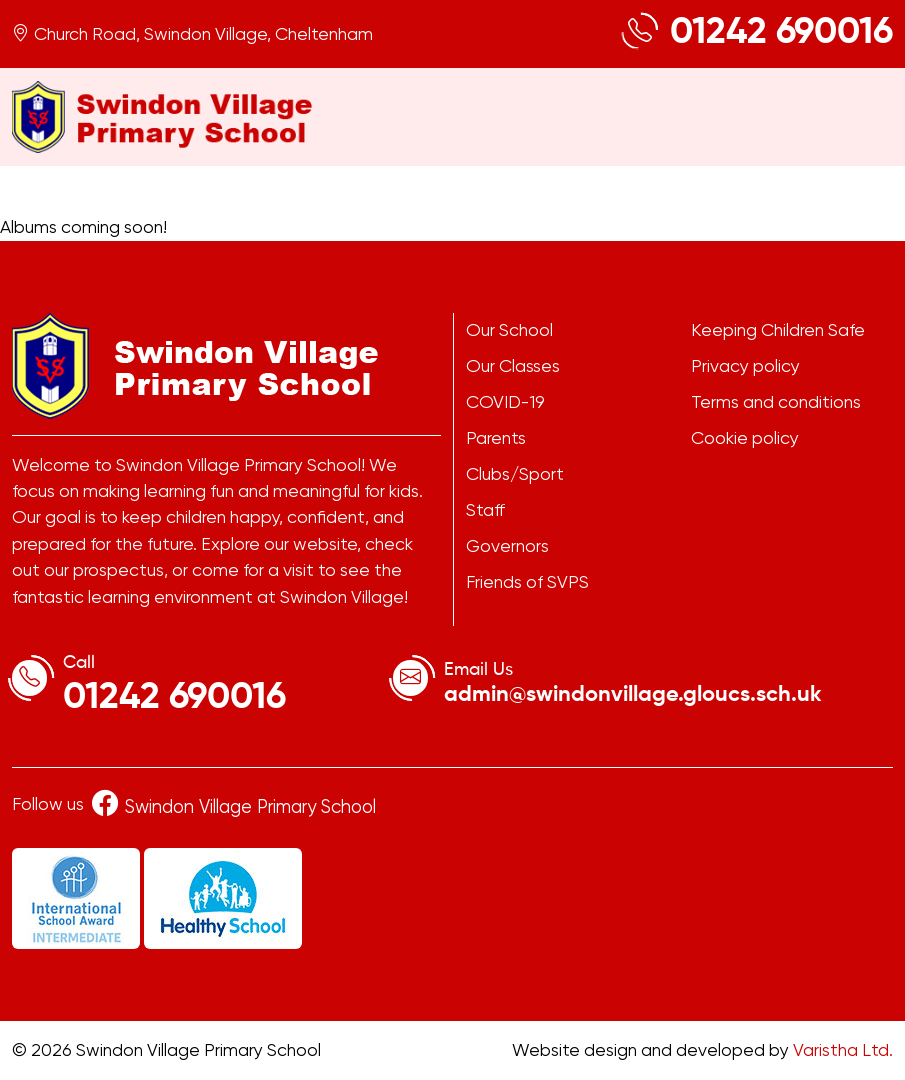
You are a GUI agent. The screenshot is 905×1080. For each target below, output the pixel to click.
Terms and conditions (776, 402)
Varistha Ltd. (843, 1050)
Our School (509, 330)
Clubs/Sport (515, 474)
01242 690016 (781, 33)
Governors (507, 546)
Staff (485, 510)
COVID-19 (505, 402)
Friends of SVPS (527, 582)
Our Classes (513, 366)
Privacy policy (745, 366)
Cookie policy (745, 438)
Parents (496, 438)
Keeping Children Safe (778, 330)
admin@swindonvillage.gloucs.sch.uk (633, 695)
